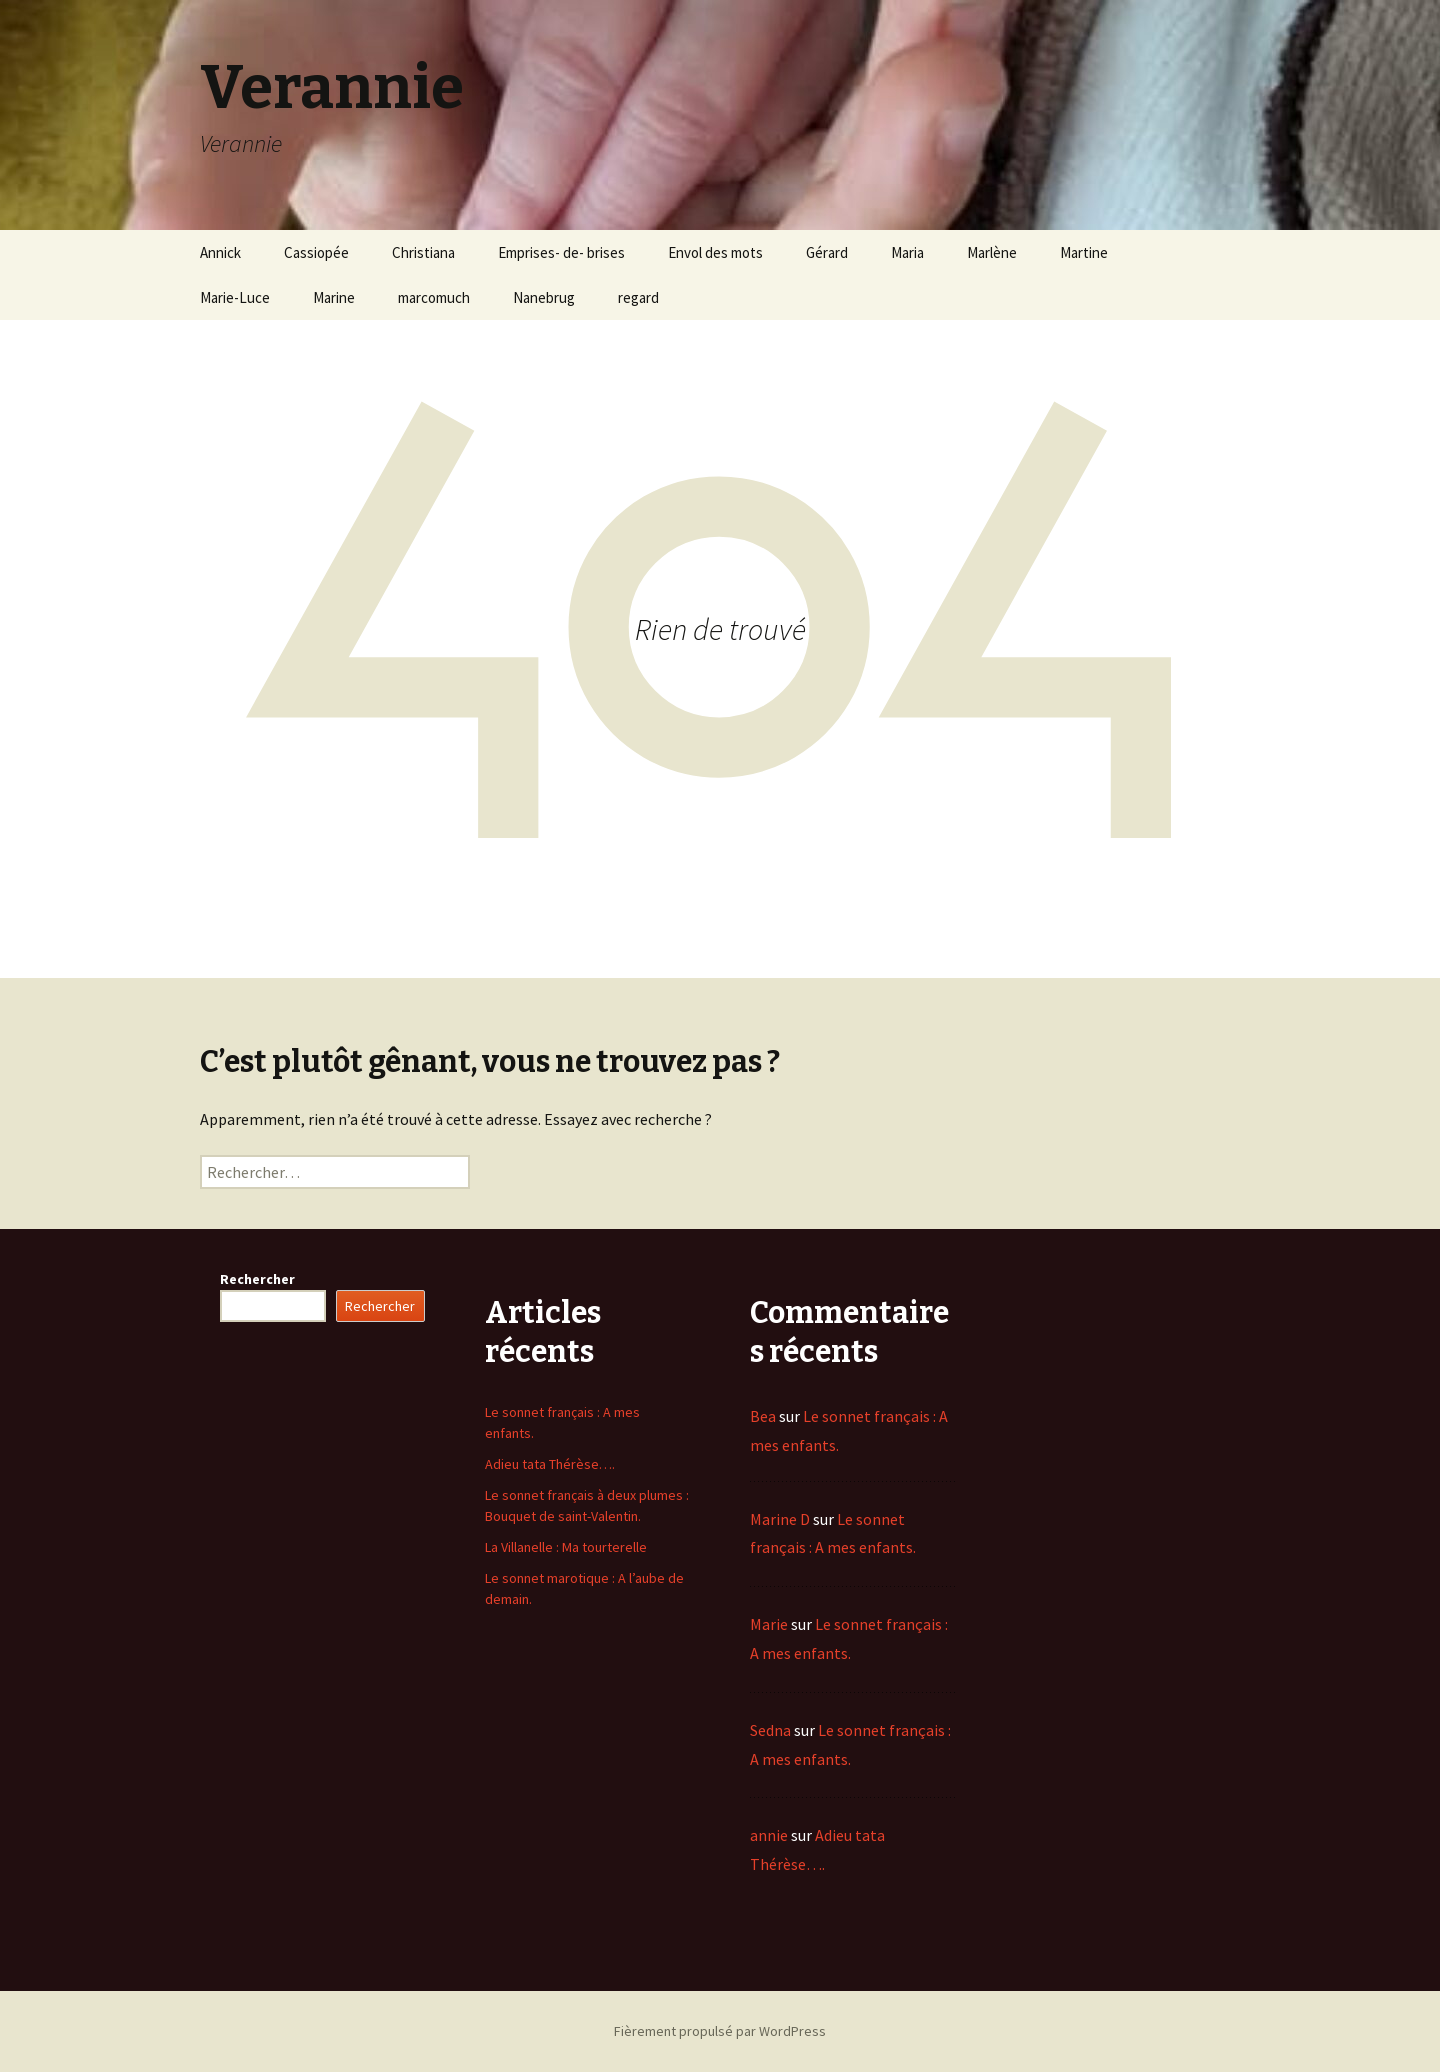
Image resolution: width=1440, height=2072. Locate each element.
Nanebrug (544, 297)
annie (769, 1835)
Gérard (827, 252)
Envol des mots (715, 252)
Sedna (770, 1730)
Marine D (780, 1519)
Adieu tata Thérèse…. (550, 1464)
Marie (769, 1624)
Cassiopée (316, 252)
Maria (907, 252)
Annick (220, 252)
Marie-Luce (235, 297)
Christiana (423, 252)
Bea (763, 1416)
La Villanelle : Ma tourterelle (566, 1547)
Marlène (992, 252)
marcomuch (434, 297)
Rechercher (257, 1279)
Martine (1084, 252)
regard (638, 297)
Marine (334, 297)
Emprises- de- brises (561, 252)
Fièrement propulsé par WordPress (720, 2031)
